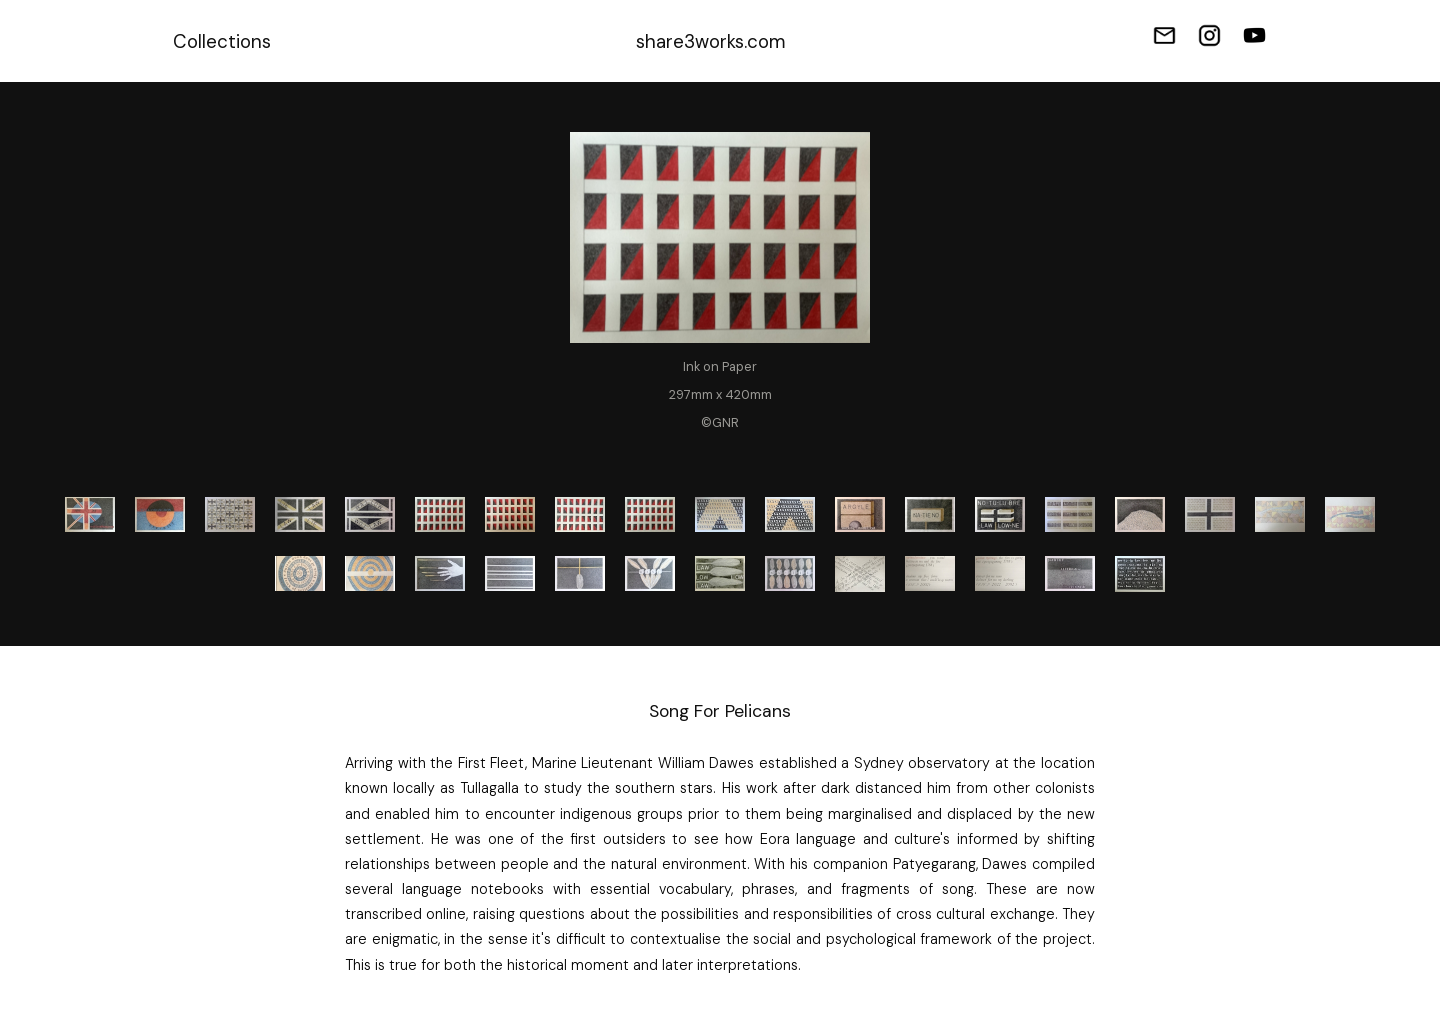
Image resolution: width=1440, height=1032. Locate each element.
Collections (222, 41)
